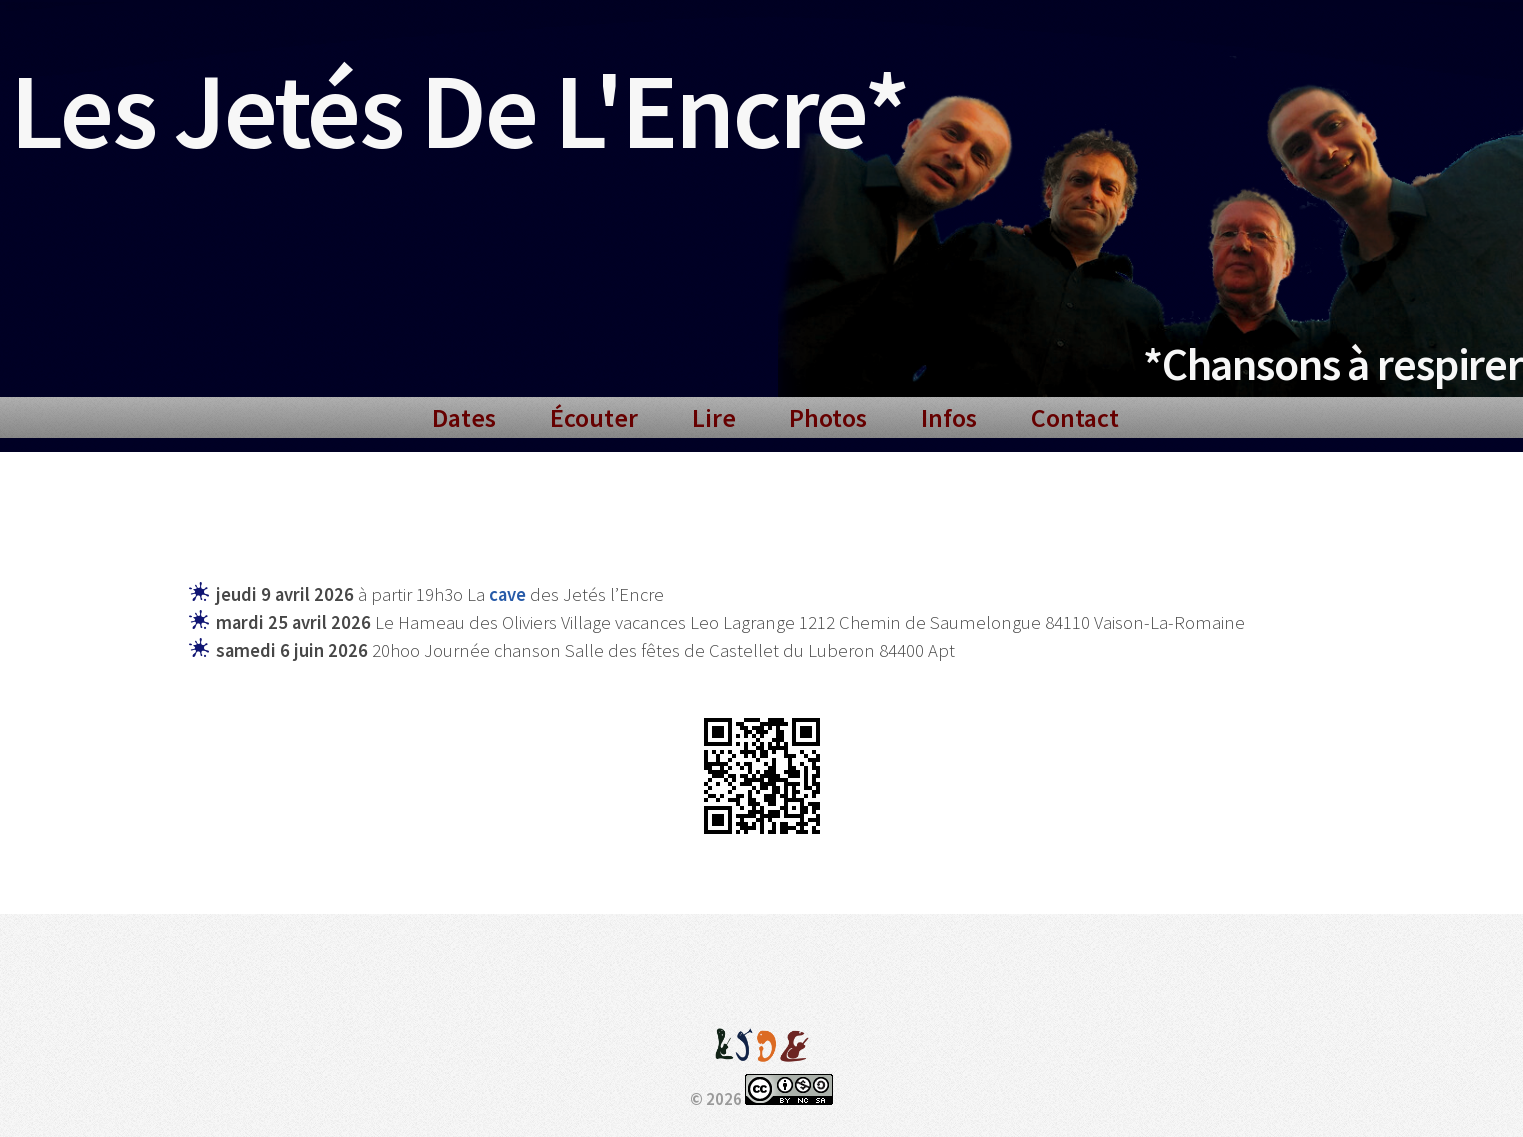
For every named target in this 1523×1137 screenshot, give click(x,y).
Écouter (594, 417)
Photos (828, 417)
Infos (949, 417)
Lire (714, 417)
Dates (464, 417)
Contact (1075, 417)
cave (507, 594)
